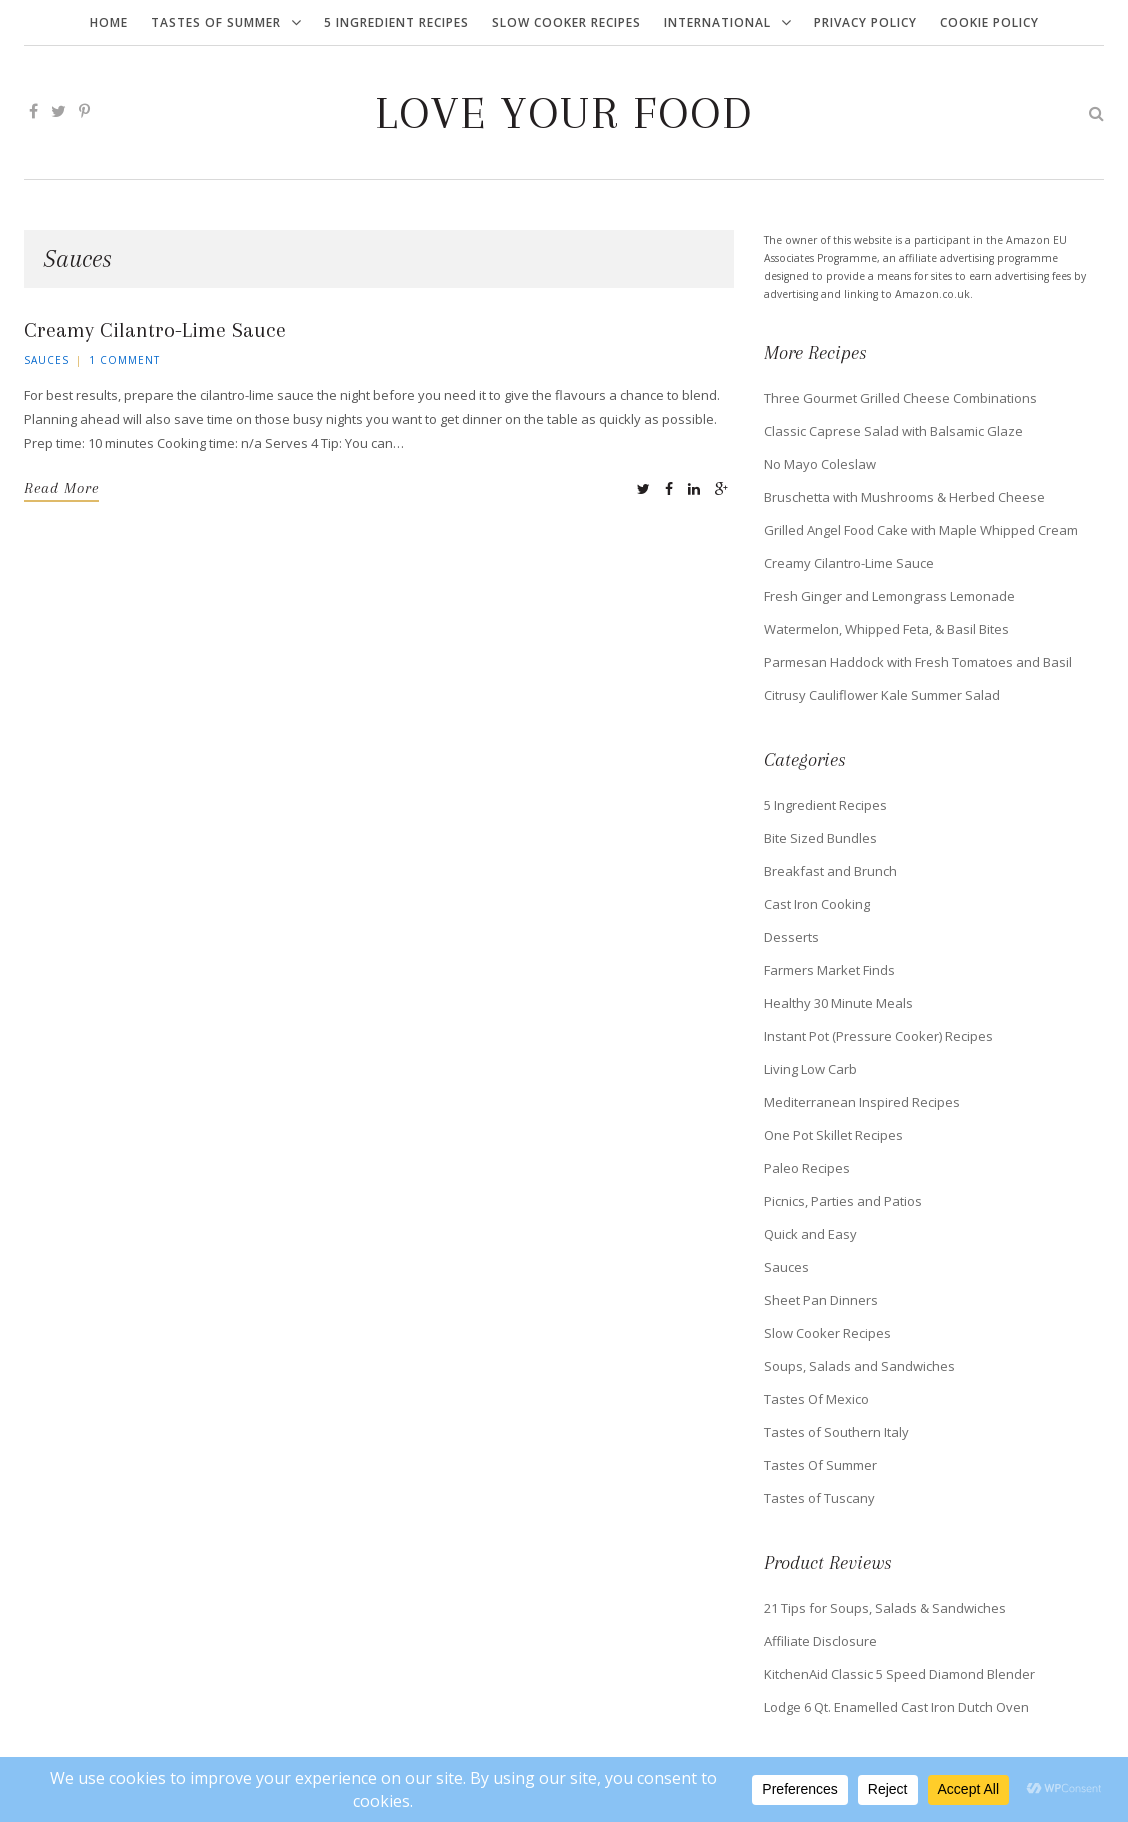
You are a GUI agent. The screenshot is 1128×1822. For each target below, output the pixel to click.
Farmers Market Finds (829, 970)
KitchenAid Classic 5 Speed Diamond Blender (899, 1674)
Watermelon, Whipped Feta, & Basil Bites (886, 629)
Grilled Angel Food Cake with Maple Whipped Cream (921, 530)
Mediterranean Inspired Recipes (862, 1102)
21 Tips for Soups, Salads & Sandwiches (885, 1608)
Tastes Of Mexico (816, 1399)
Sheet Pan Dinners (821, 1300)
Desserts (791, 937)
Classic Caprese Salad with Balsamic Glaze (893, 431)
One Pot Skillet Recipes (833, 1135)
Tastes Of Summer (216, 22)
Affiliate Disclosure (820, 1641)
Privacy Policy (865, 22)
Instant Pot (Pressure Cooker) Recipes (878, 1036)
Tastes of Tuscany (819, 1498)
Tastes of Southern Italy (836, 1432)
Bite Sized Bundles (820, 838)
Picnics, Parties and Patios (843, 1201)
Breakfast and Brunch (830, 871)
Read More (61, 488)
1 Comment (124, 360)
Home (109, 22)
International (717, 22)
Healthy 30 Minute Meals (838, 1003)
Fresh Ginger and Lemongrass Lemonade (889, 596)
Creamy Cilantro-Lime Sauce (155, 330)
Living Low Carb (810, 1069)
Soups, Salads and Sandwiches (859, 1366)
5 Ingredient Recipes (396, 22)
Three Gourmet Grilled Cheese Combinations (900, 398)
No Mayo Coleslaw (820, 464)
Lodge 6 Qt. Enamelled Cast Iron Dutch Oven (896, 1707)
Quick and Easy (810, 1234)
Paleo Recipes (807, 1168)
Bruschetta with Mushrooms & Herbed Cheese (904, 497)
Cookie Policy (989, 22)
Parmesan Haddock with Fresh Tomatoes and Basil (918, 662)
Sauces (46, 360)
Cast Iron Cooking (817, 904)
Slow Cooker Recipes (566, 22)
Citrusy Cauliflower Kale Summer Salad (882, 695)
